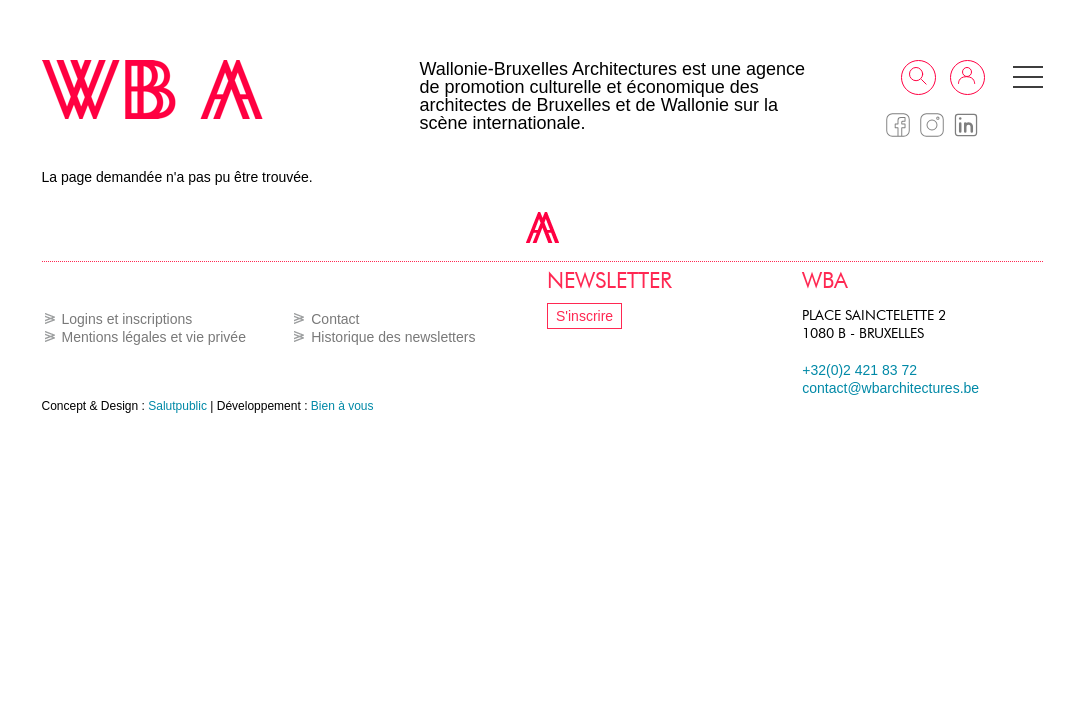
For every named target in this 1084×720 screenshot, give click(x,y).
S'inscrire (584, 316)
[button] (1028, 77)
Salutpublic (177, 406)
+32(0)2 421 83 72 (859, 370)
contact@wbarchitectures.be (890, 388)
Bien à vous (342, 406)
